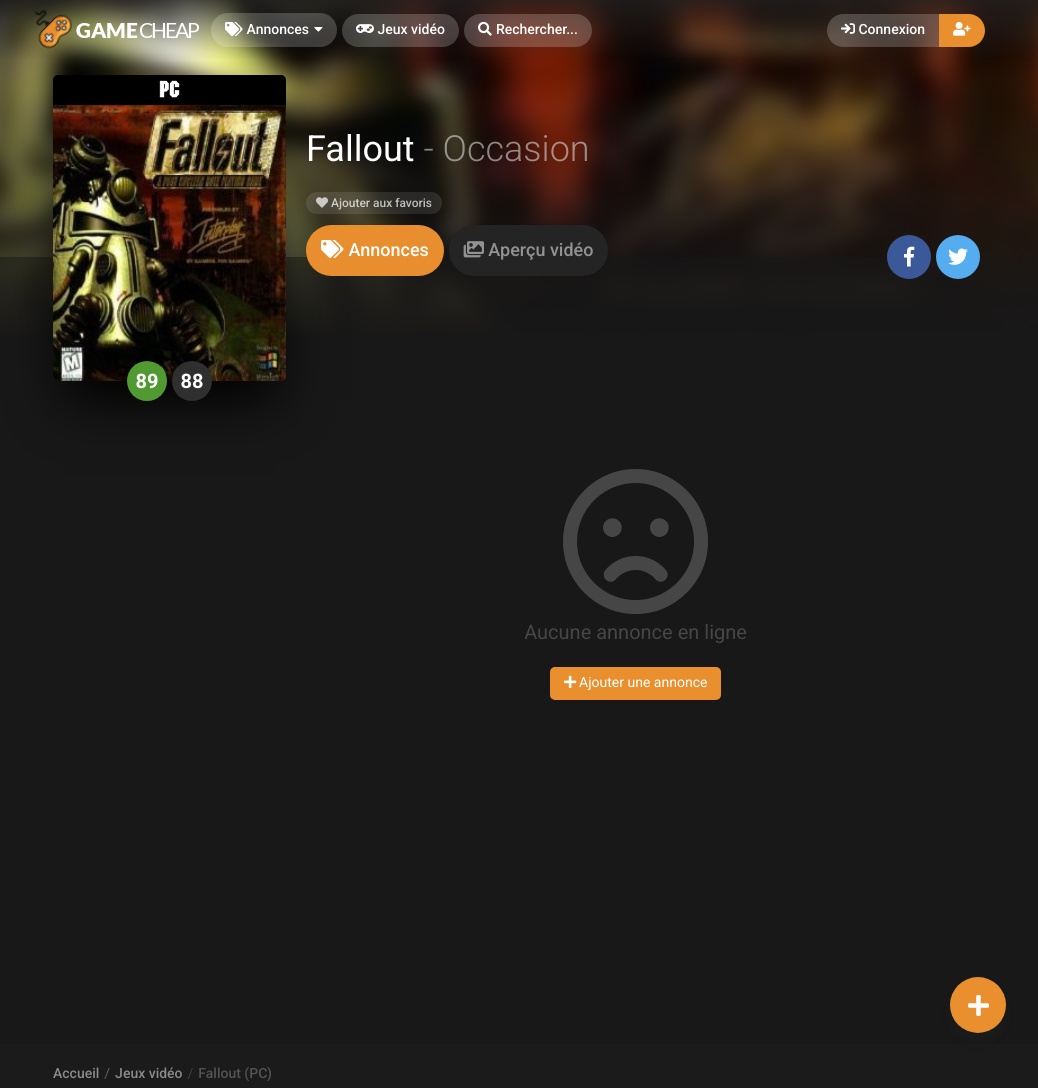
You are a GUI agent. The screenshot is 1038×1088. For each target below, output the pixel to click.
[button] (528, 30)
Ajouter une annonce (636, 683)
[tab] (375, 250)
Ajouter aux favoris (374, 203)
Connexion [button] (883, 30)
